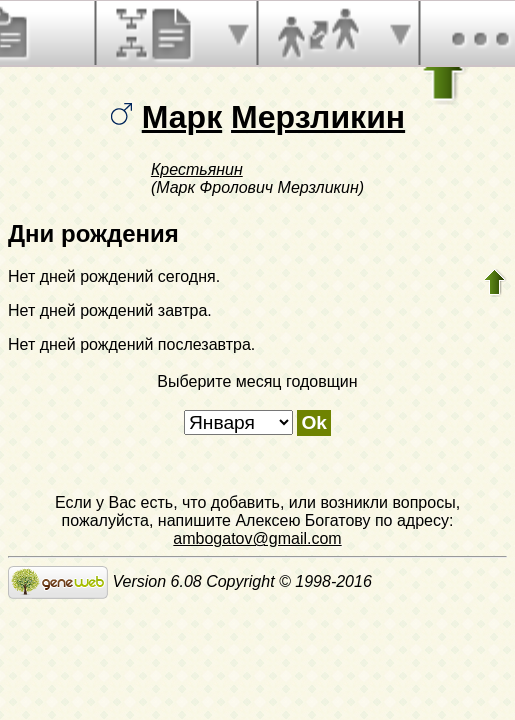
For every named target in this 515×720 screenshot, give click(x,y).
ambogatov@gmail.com (257, 538)
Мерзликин (318, 117)
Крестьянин (197, 169)
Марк (182, 117)
